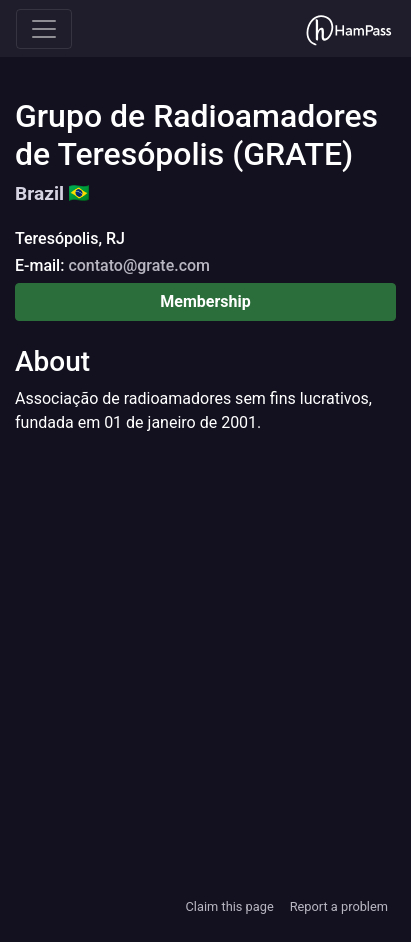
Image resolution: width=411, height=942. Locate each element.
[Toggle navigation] (44, 29)
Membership (205, 301)
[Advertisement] (205, 664)
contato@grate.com (139, 265)
